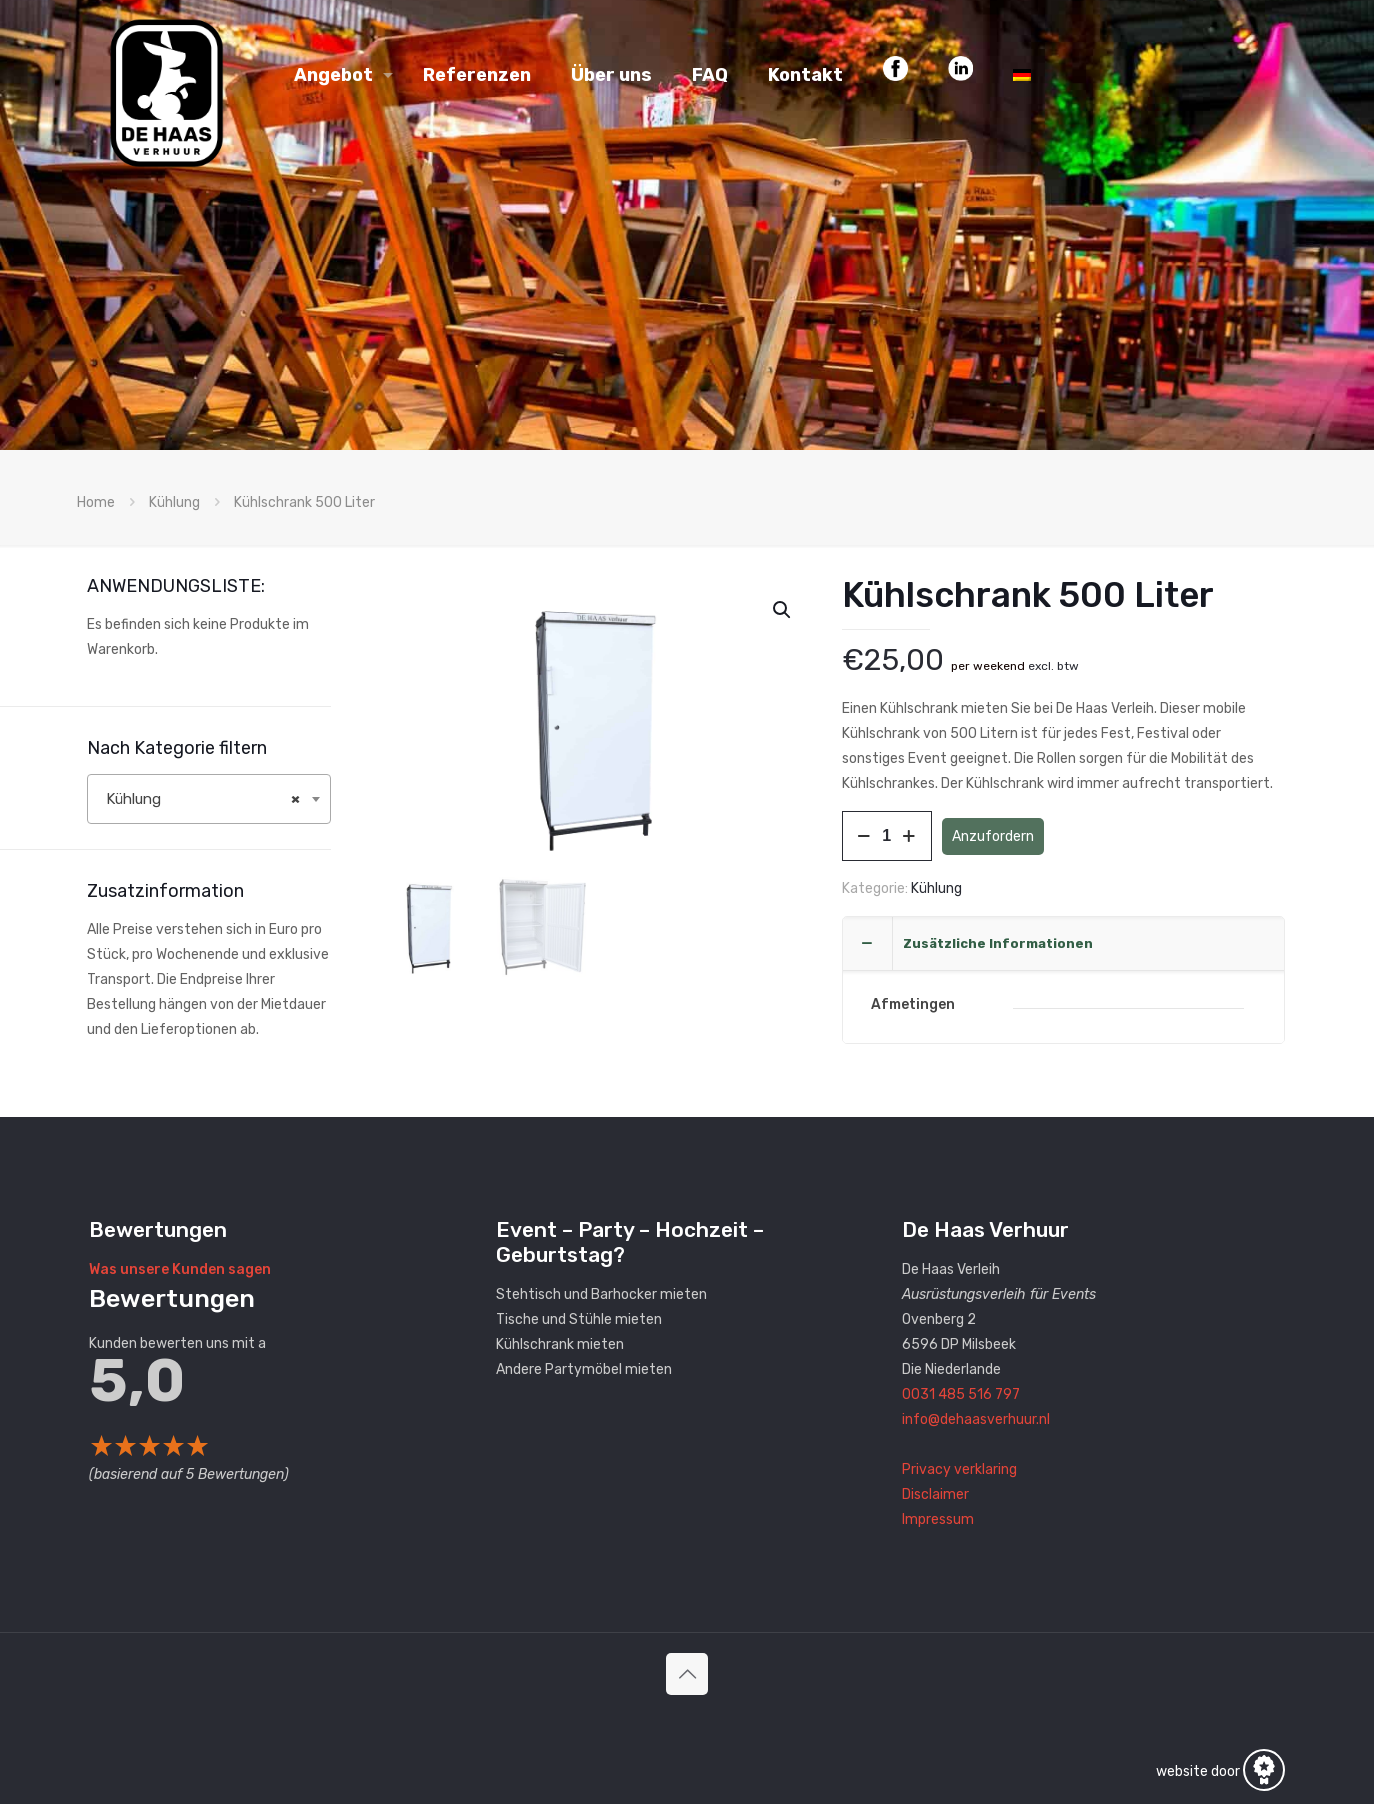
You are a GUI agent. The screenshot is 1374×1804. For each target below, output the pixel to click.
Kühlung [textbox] (203, 799)
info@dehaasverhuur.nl (976, 1419)
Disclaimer (935, 1494)
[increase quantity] (909, 836)
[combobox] (209, 799)
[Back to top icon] (687, 1674)
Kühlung (174, 502)
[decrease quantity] (864, 836)
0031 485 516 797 (961, 1394)
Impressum (938, 1519)
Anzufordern (993, 836)
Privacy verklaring (959, 1469)
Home (96, 502)
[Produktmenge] (887, 836)
